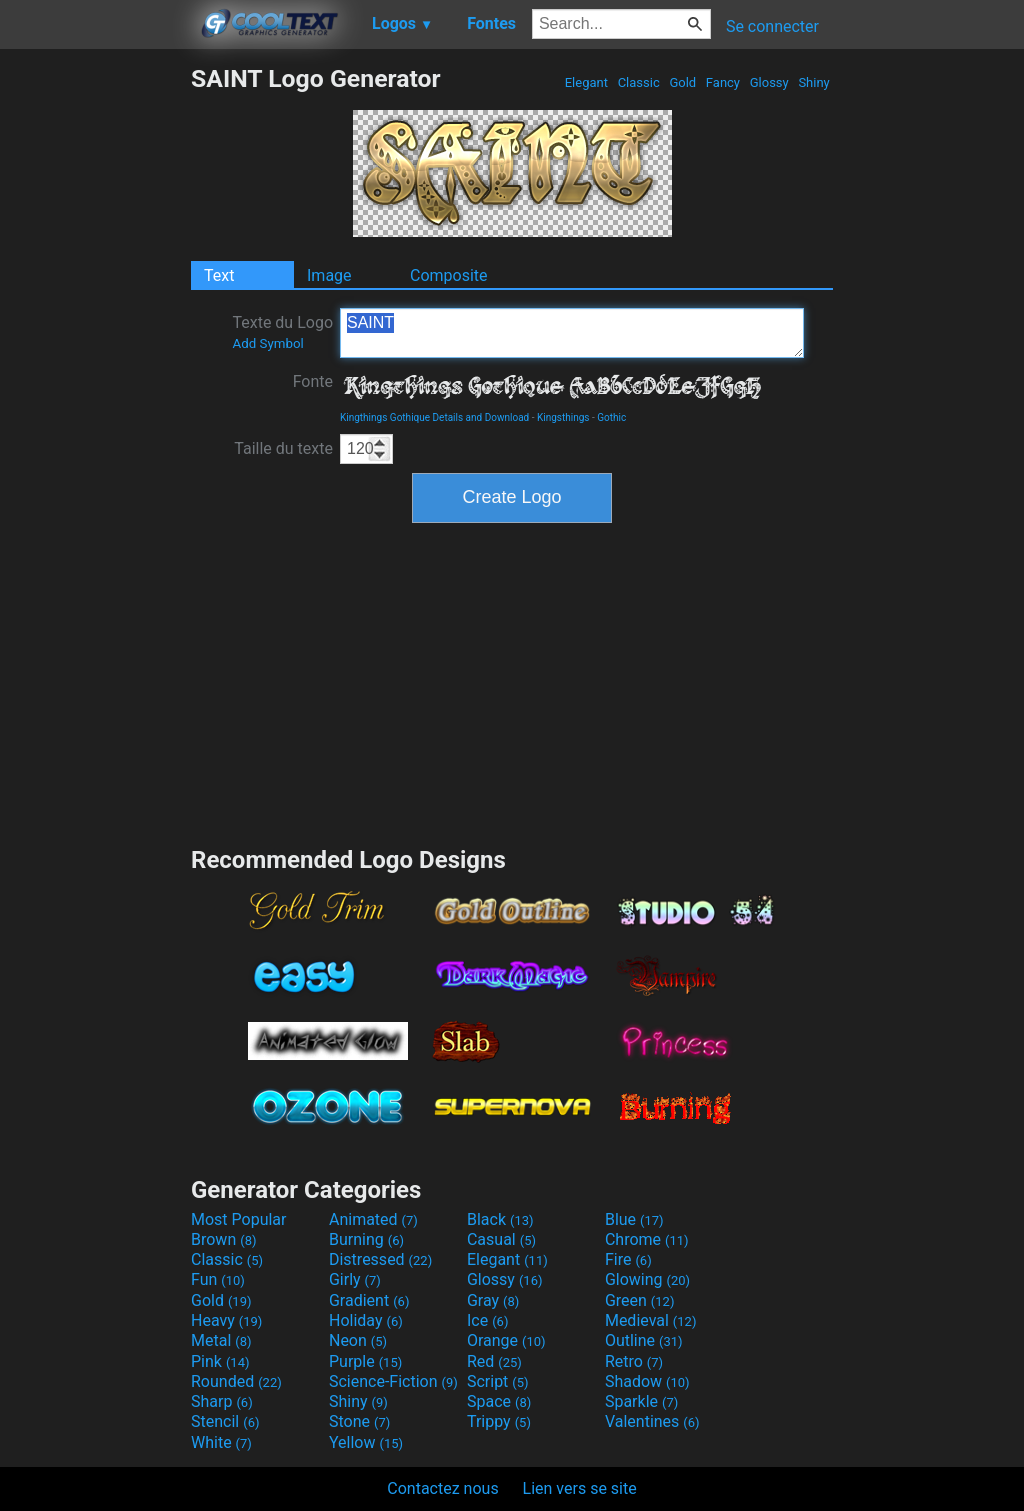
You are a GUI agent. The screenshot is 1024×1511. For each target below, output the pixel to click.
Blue (634, 1219)
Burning (366, 1239)
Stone (359, 1421)
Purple (365, 1361)
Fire (628, 1259)
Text (219, 275)
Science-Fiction (393, 1381)
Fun (218, 1279)
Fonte (313, 381)
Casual (501, 1239)
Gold (682, 82)
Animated (373, 1219)
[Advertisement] (95, 364)
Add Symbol (267, 343)
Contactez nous (442, 1488)
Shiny (814, 82)
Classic (638, 82)
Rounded (236, 1381)
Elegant (586, 82)
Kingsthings (563, 417)
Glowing (647, 1279)
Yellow (366, 1442)
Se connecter (772, 26)
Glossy (768, 82)
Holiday (366, 1320)
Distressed (380, 1259)
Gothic (611, 417)
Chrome (647, 1239)
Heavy (226, 1320)
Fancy (723, 82)
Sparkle (641, 1401)
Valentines (652, 1421)
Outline (644, 1340)
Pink (220, 1361)
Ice (487, 1320)
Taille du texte (283, 448)
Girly (355, 1279)
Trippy (499, 1421)
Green (640, 1300)
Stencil (225, 1421)
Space (499, 1401)
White (221, 1442)
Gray (493, 1300)
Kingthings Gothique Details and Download (434, 417)
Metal (221, 1340)
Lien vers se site (580, 1488)
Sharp (222, 1401)
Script (498, 1381)
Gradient (369, 1300)
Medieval (651, 1320)
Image (329, 275)
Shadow (647, 1381)
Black (500, 1219)
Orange (506, 1340)
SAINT (572, 333)
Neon (358, 1340)
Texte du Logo (282, 332)
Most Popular (239, 1219)
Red (494, 1361)
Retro (634, 1361)
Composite (449, 275)
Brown (223, 1239)
